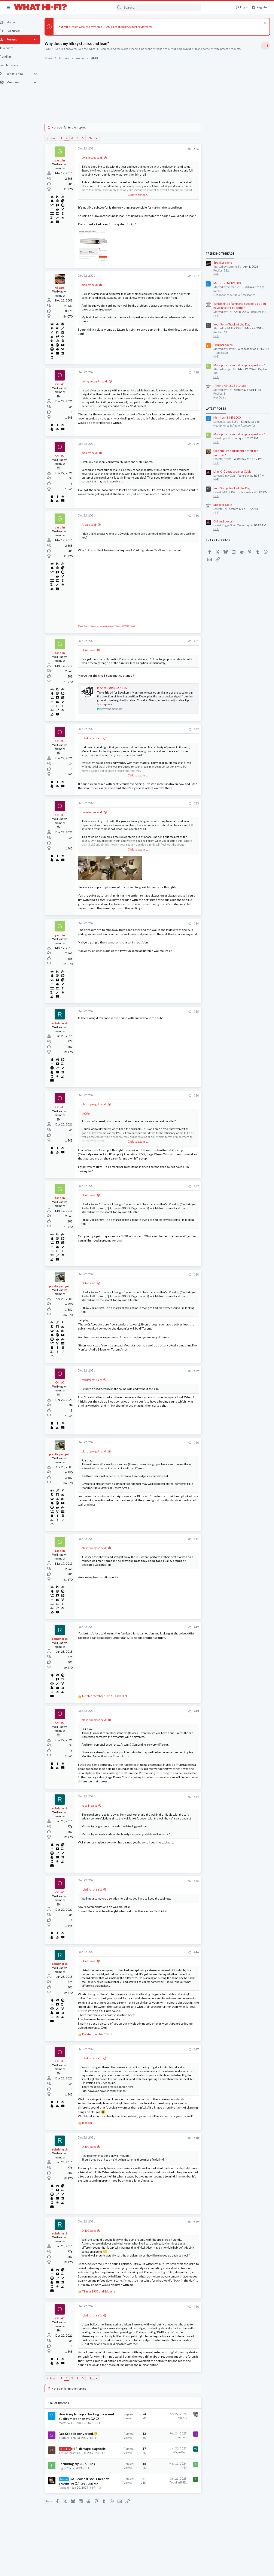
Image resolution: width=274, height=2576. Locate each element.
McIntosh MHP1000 (226, 283)
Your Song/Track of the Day (231, 324)
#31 (196, 643)
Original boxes (222, 344)
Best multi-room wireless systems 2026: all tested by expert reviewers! (109, 26)
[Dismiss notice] (264, 24)
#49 (196, 2223)
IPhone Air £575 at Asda (229, 385)
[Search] (137, 7)
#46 (196, 1954)
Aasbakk (68, 2489)
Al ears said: (93, 528)
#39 (196, 1373)
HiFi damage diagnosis (93, 2451)
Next (97, 138)
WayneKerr (179, 2454)
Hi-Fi (103, 2425)
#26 (196, 149)
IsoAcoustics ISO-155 (117, 689)
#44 (196, 1798)
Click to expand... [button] (141, 195)
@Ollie (90, 1115)
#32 (196, 731)
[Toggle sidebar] (265, 45)
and (110, 1698)
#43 (196, 1713)
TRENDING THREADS (220, 253)
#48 (196, 2140)
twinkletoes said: (96, 157)
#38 (196, 1276)
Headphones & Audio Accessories (234, 295)
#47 (196, 2051)
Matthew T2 (71, 2425)
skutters (68, 2440)
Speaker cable (222, 262)
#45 (196, 1882)
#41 (196, 1541)
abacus (182, 2420)
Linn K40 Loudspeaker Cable (232, 471)
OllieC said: (93, 652)
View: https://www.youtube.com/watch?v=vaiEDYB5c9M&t (111, 628)
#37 (196, 1188)
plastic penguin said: (98, 1106)
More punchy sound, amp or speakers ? (239, 365)
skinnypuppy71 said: (99, 385)
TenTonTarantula (74, 2455)
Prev (57, 138)
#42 (196, 1629)
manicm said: (94, 289)
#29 (196, 448)
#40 (196, 1444)
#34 (196, 925)
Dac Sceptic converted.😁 (82, 2436)
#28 (196, 376)
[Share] (189, 149)
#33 (196, 805)
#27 (196, 280)
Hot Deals (219, 397)
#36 (196, 1097)
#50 (196, 2308)
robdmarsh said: (96, 740)
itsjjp (66, 2470)
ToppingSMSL (177, 2484)
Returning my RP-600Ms (81, 2466)
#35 (196, 1013)
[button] (8, 7)
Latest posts (216, 408)
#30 (196, 520)
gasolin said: (93, 1807)
